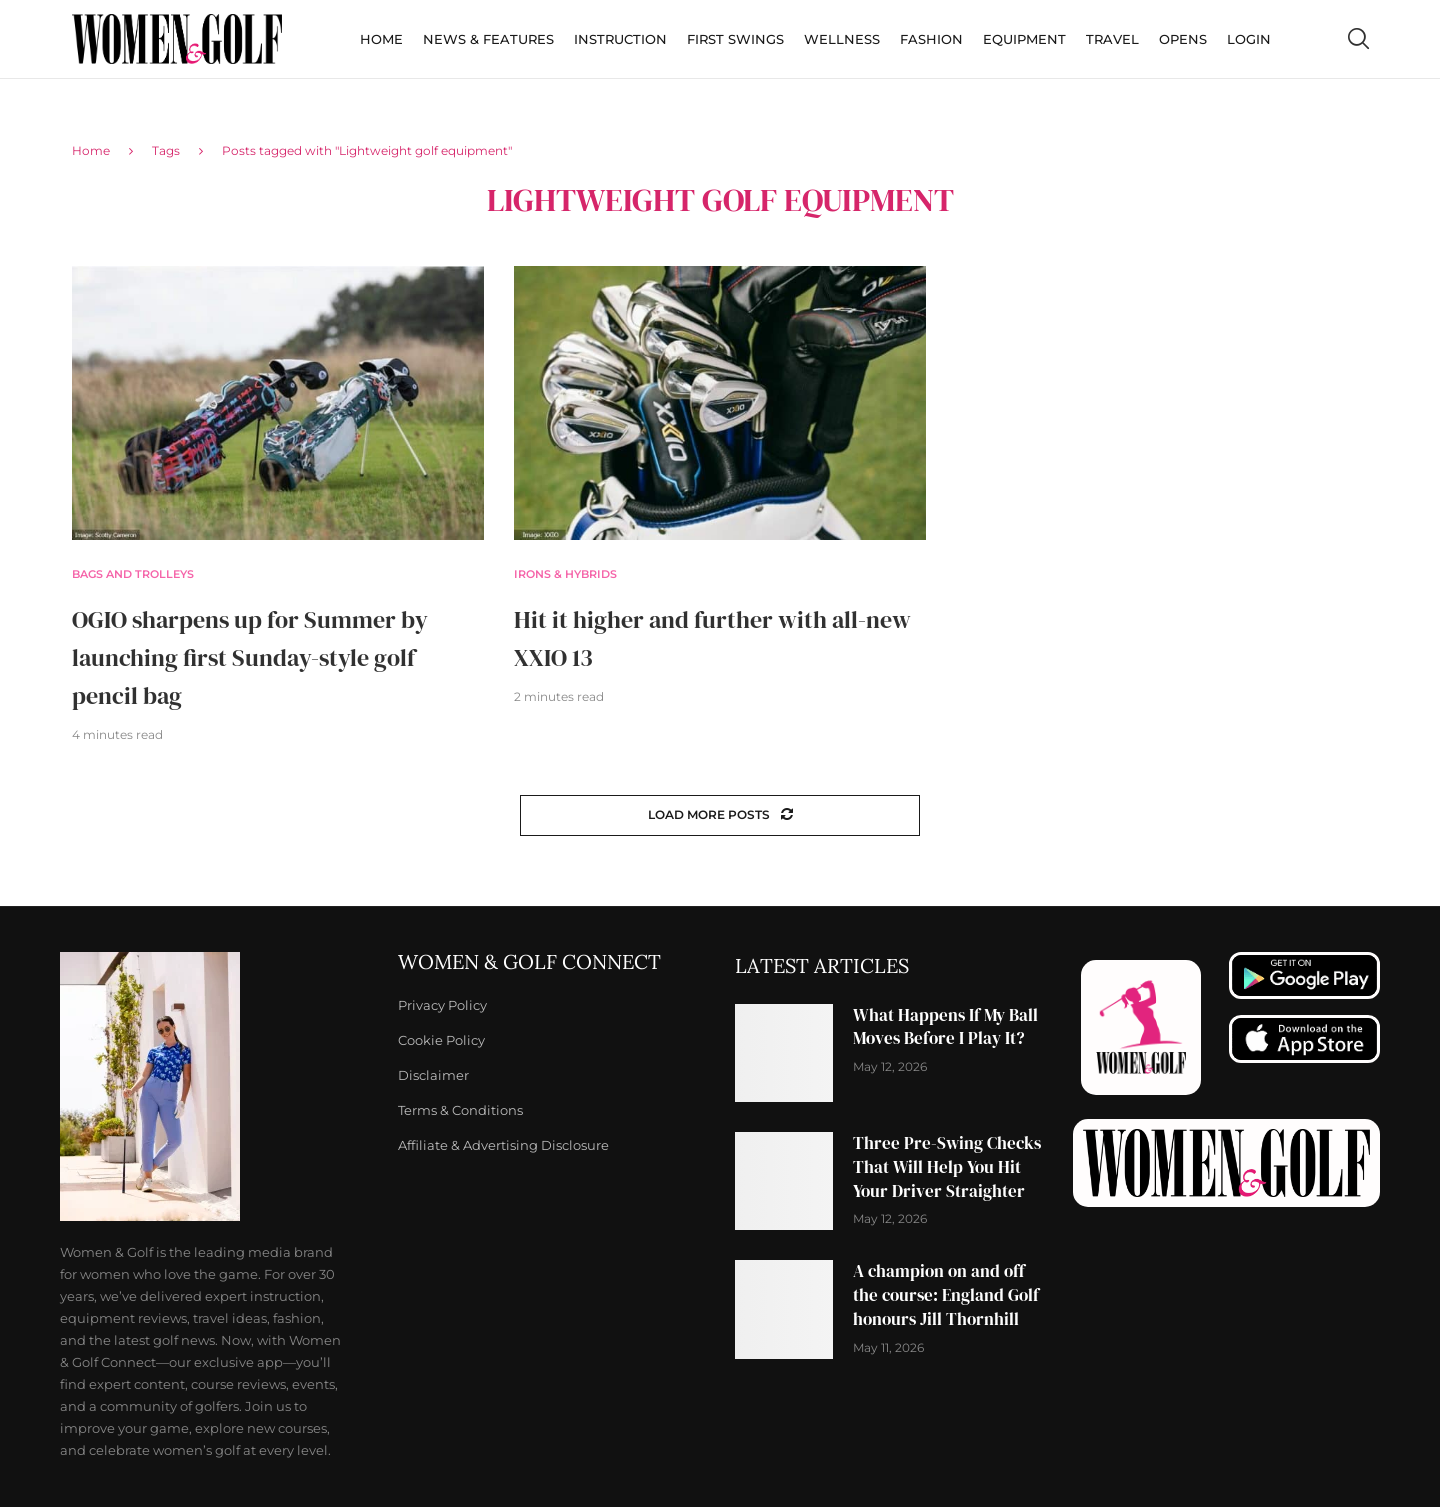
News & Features (488, 39)
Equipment (1024, 39)
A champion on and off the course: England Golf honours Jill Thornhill (946, 1295)
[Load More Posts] (720, 815)
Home (381, 39)
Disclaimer (433, 1075)
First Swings (735, 39)
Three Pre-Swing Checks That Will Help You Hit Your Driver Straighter (947, 1167)
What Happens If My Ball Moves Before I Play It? (945, 1027)
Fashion (931, 39)
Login (1249, 39)
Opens (1183, 39)
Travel (1112, 39)
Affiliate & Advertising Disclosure (503, 1145)
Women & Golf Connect (529, 962)
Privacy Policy (442, 1005)
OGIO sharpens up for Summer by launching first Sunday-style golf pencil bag (250, 657)
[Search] (1358, 39)
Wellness (842, 39)
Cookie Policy (441, 1040)
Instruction (620, 39)
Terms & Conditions (460, 1110)
